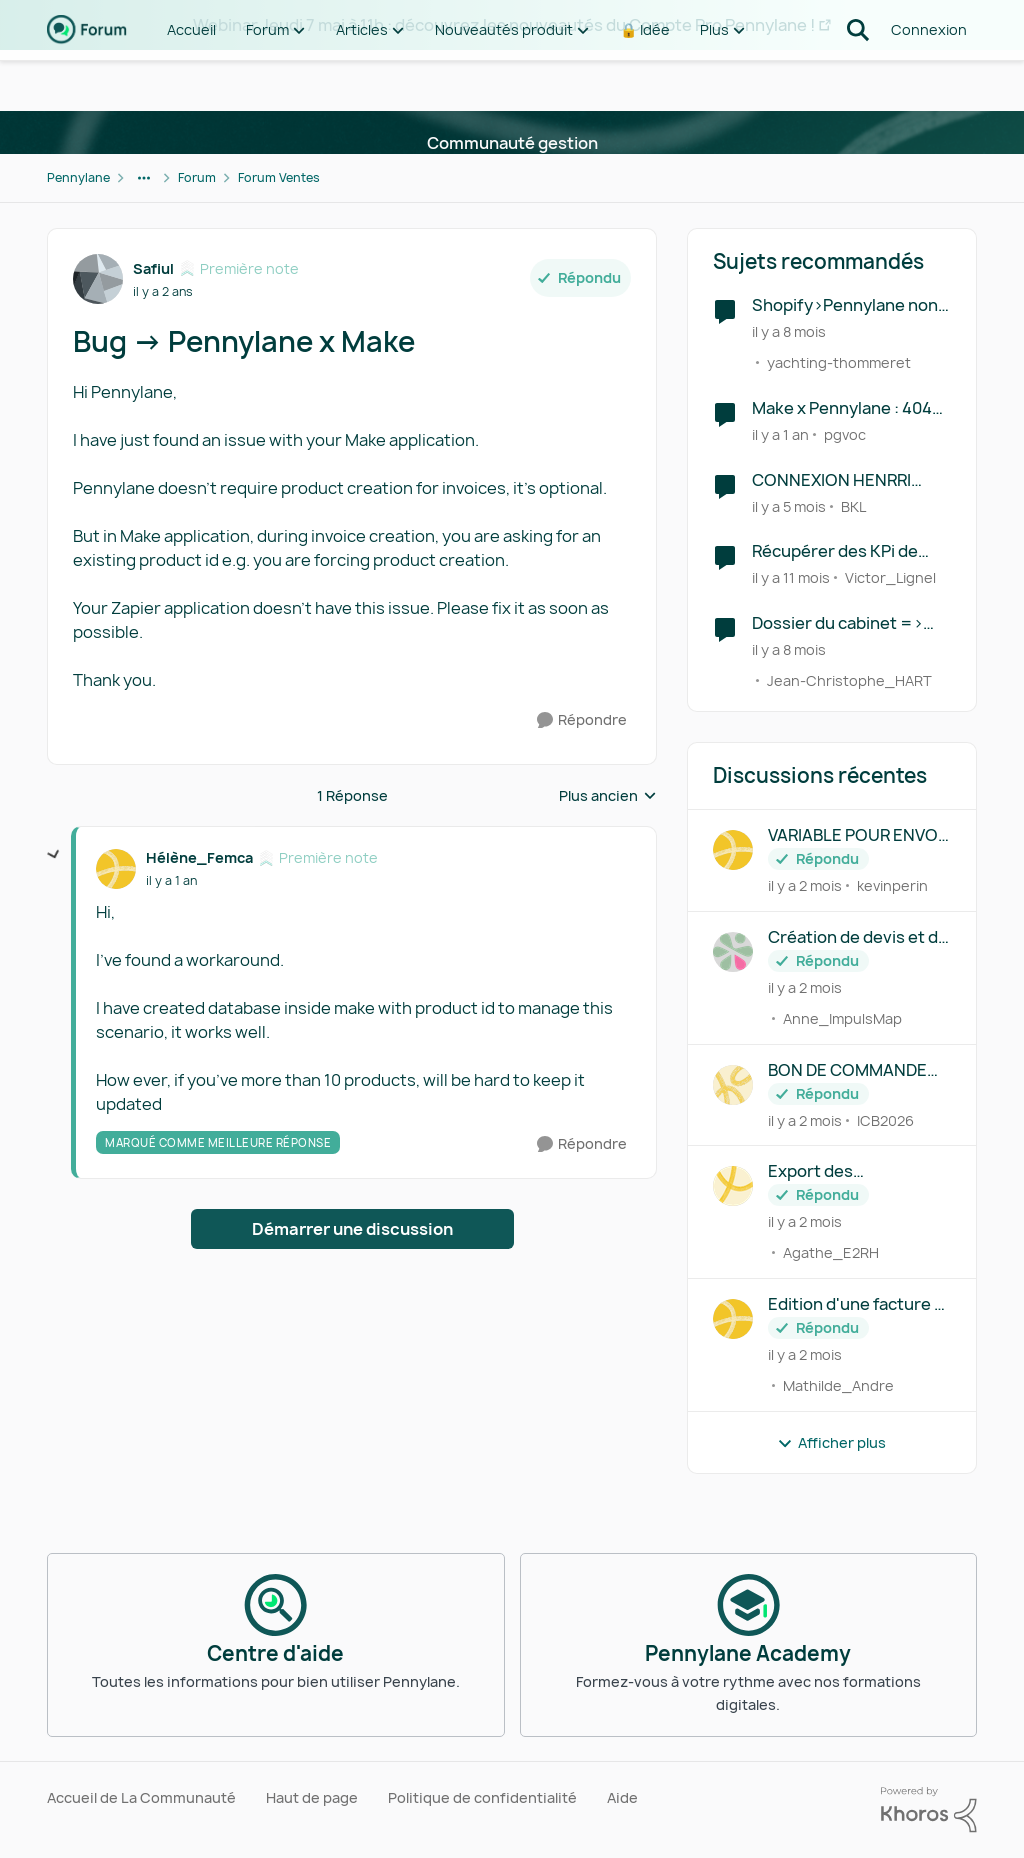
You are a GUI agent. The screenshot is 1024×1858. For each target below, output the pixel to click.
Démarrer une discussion (352, 1229)
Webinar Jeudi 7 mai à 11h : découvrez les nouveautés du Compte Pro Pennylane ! (504, 25)
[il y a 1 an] (780, 434)
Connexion (929, 79)
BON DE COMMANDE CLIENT (847, 1070)
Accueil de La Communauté (141, 1797)
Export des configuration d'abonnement (825, 1171)
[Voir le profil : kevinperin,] (733, 850)
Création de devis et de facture (858, 937)
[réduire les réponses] (54, 855)
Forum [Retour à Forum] (197, 177)
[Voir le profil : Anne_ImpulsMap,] (733, 952)
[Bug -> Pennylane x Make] (171, 881)
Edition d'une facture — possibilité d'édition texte (857, 1304)
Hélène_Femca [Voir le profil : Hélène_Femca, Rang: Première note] (199, 857)
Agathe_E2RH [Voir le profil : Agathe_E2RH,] (831, 1252)
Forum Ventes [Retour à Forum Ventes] (279, 177)
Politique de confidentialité (482, 1797)
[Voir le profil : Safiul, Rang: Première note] (98, 279)
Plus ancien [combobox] (608, 796)
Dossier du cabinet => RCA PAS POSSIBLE (837, 623)
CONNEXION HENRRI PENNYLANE (831, 480)
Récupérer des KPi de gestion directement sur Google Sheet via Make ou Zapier (847, 551)
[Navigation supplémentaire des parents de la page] (144, 178)
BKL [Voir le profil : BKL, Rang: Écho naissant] (853, 505)
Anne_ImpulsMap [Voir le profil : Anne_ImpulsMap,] (842, 1018)
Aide (622, 1797)
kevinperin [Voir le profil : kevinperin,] (892, 885)
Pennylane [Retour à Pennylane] (78, 177)
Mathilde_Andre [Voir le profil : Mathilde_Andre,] (838, 1385)
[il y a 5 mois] (789, 505)
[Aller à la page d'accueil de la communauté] (87, 80)
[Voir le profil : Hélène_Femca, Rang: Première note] (116, 869)
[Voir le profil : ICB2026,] (733, 1085)
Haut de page (312, 1797)
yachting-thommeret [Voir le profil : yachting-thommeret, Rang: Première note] (839, 362)
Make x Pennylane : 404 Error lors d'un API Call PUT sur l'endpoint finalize (842, 408)
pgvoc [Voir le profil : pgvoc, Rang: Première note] (845, 434)
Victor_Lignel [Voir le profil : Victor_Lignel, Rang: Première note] (890, 577)
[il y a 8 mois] (789, 331)
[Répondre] (582, 720)
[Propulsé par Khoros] (929, 1810)
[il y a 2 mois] (805, 885)
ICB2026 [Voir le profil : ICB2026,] (885, 1119)
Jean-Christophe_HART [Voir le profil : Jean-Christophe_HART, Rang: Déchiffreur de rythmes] (849, 680)
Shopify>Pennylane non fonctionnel (845, 305)
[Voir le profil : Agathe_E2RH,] (733, 1186)
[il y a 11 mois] (791, 577)
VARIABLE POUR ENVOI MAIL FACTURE (855, 835)
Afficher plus (831, 1442)
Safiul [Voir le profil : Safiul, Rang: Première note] (153, 268)
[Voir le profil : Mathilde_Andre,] (733, 1319)
